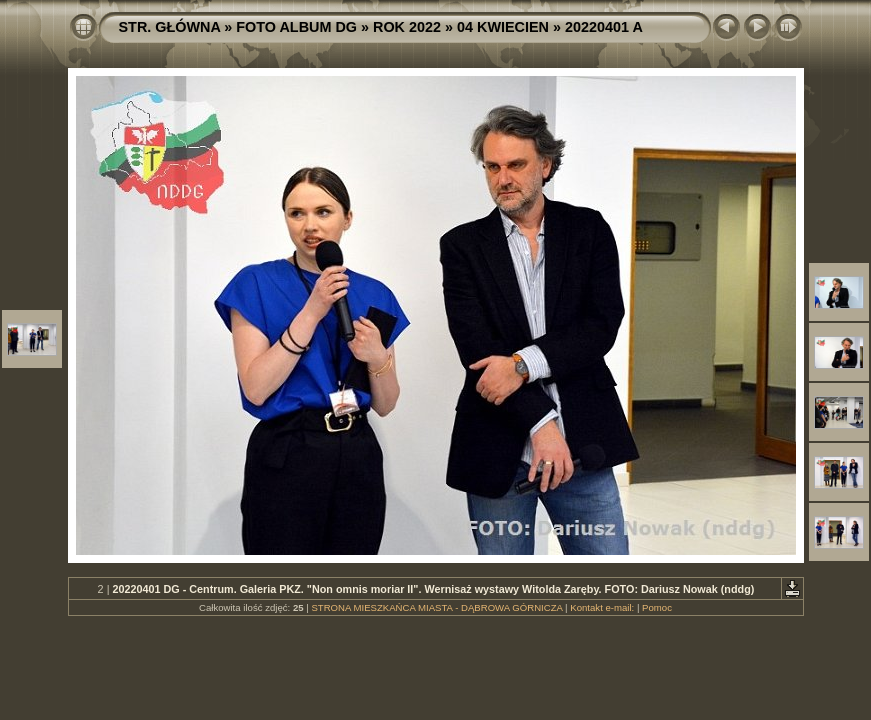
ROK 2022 (407, 27)
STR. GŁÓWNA (170, 27)
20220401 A (604, 27)
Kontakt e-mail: (602, 607)
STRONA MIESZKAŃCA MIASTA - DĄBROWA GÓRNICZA (436, 607)
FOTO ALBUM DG (296, 27)
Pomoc (657, 607)
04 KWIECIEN (503, 27)
